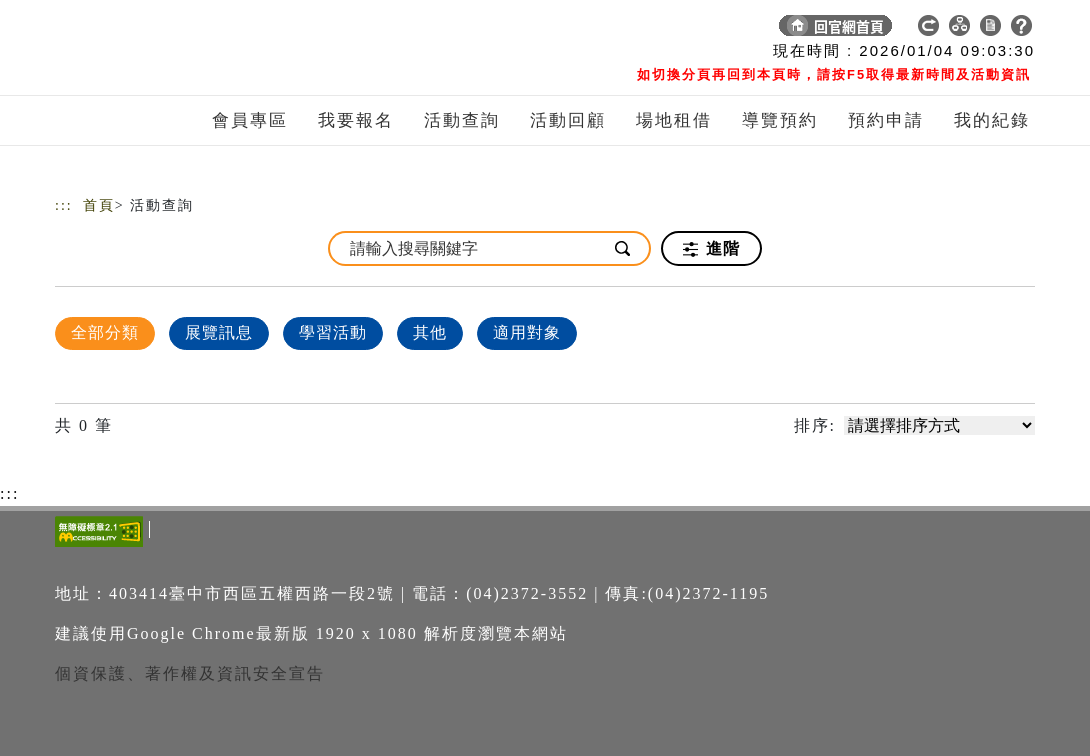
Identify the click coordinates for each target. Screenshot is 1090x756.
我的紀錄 (992, 120)
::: (64, 205)
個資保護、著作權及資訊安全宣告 (190, 673)
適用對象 (527, 332)
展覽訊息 (219, 332)
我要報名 (356, 120)
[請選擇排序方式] (939, 425)
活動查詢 (462, 120)
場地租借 (674, 120)
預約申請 (886, 120)
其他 (430, 332)
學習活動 (333, 332)
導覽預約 (780, 120)
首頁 (99, 205)
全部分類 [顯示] (105, 332)
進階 (711, 249)
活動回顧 (568, 120)
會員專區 (250, 120)
